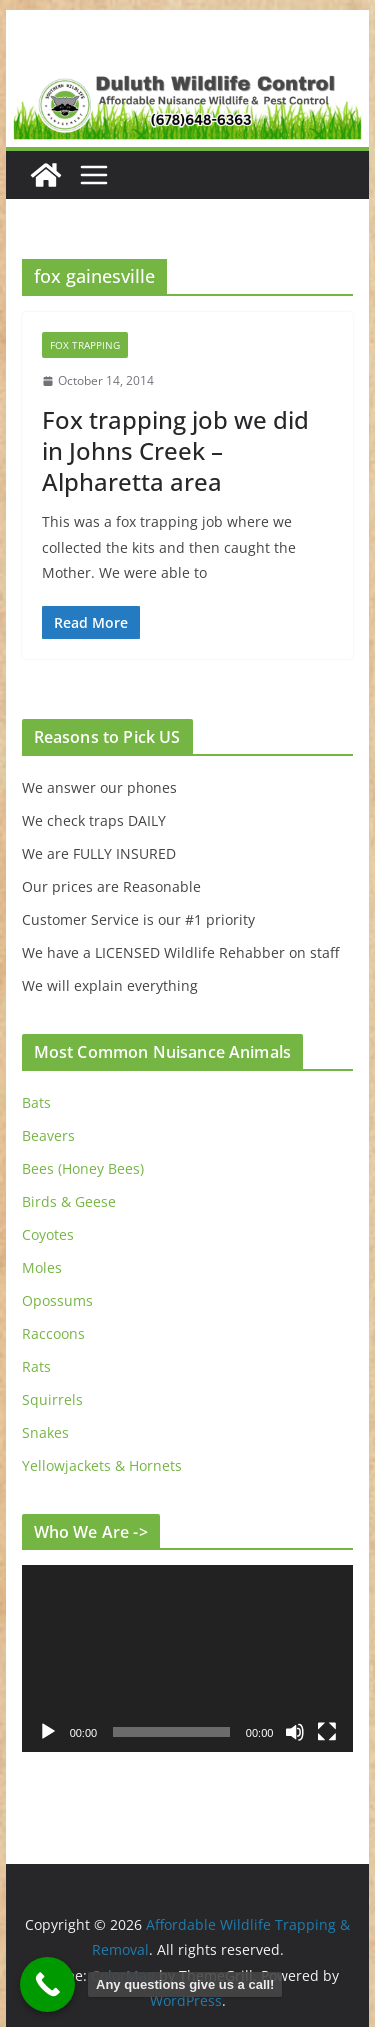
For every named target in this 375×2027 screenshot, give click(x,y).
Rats (36, 1366)
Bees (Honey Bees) (83, 1168)
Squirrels (52, 1399)
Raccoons (53, 1333)
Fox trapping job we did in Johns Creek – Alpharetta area (175, 450)
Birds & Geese (69, 1201)
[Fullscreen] (327, 1732)
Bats (36, 1102)
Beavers (48, 1135)
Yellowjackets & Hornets (102, 1465)
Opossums (57, 1300)
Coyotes (48, 1234)
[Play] (48, 1732)
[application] (188, 1658)
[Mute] (295, 1732)
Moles (42, 1267)
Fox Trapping (85, 345)
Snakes (45, 1432)
